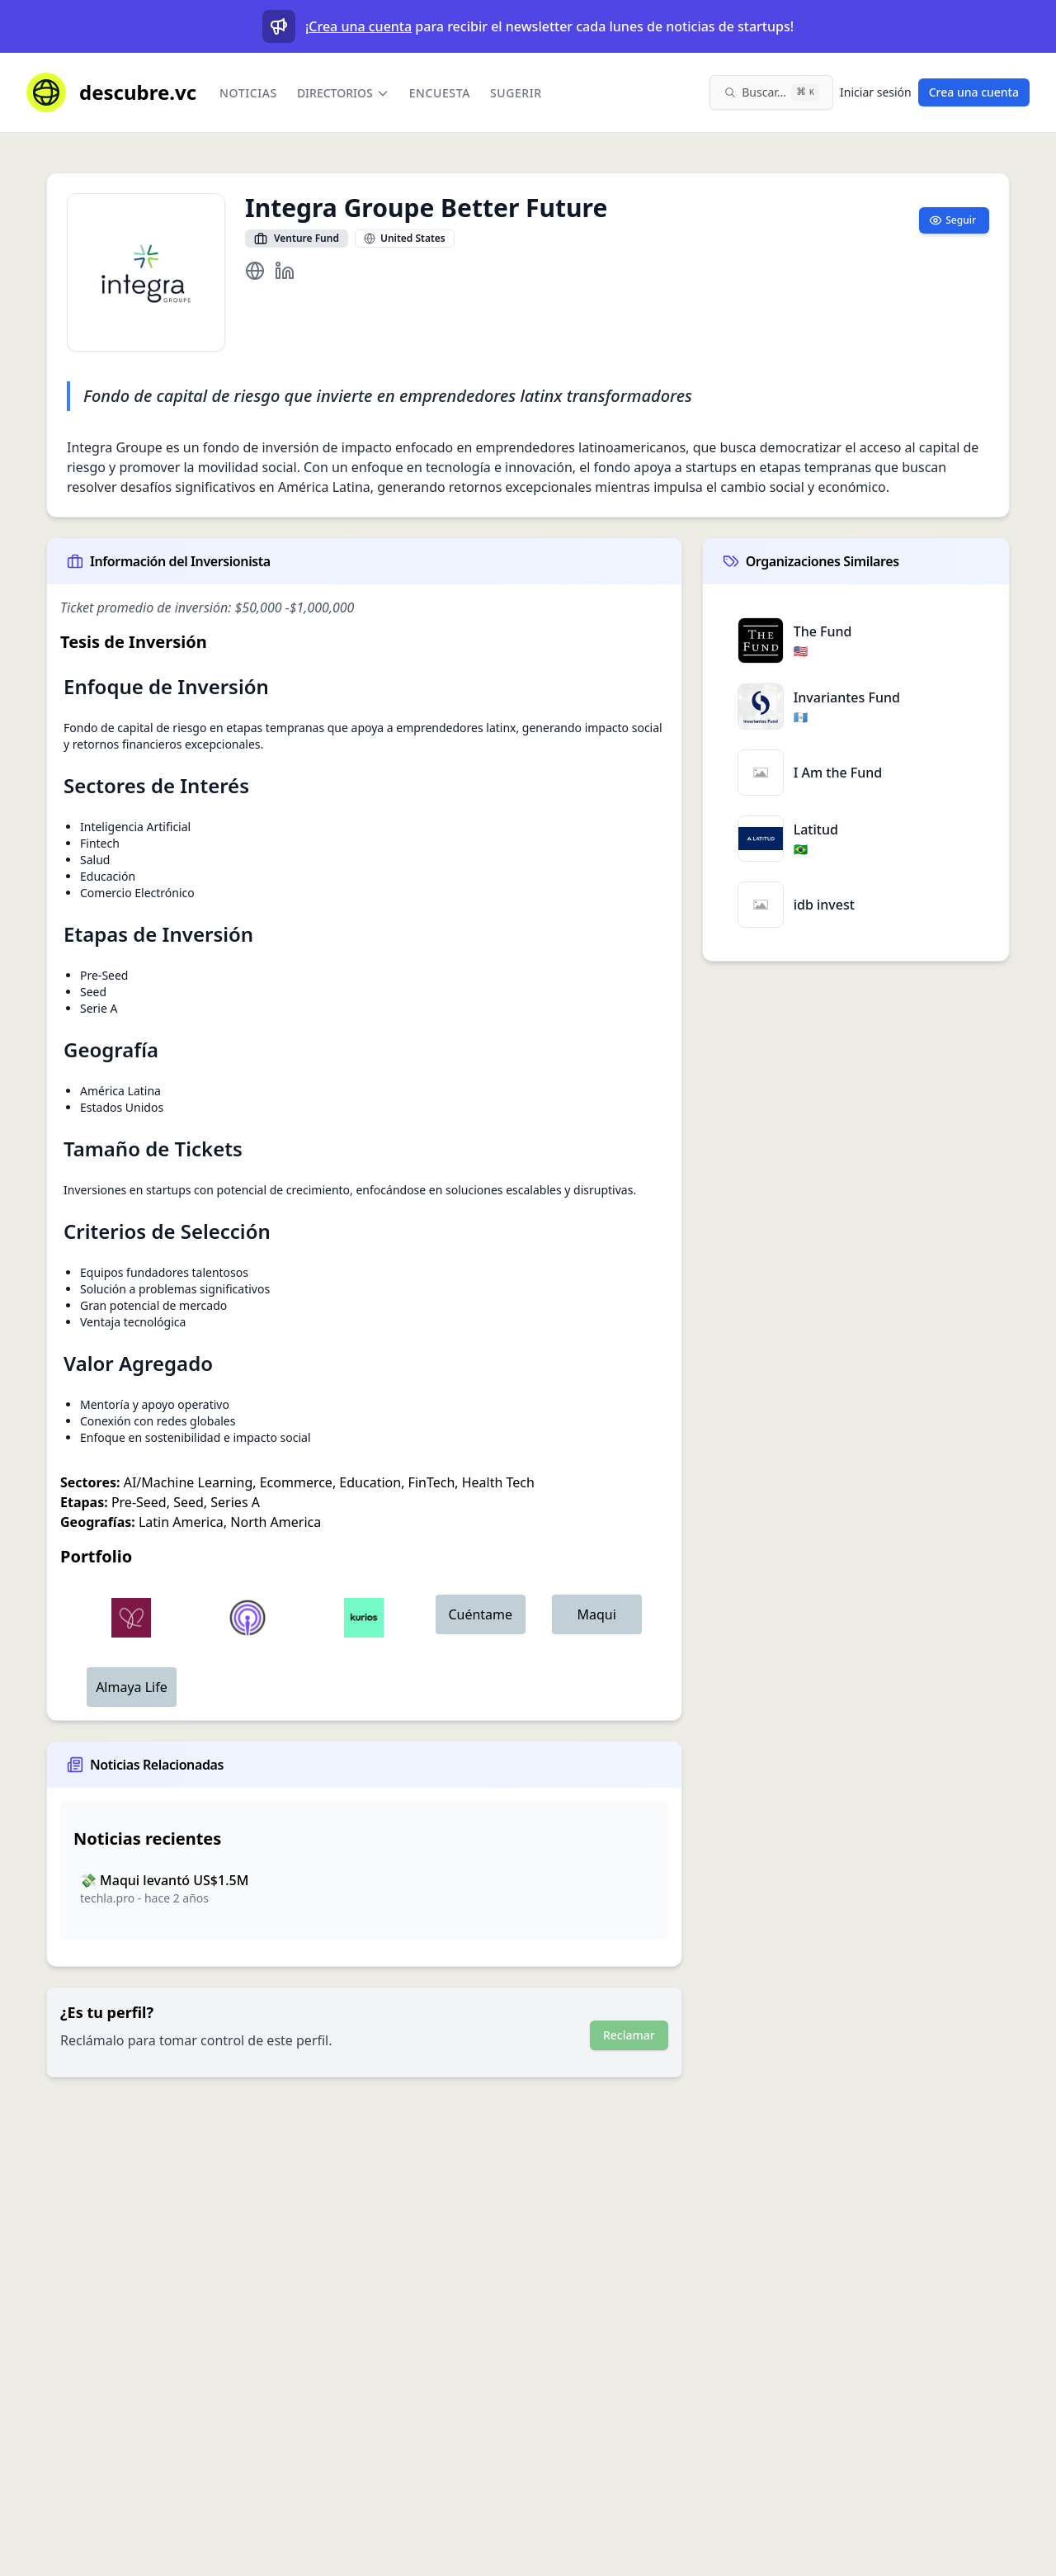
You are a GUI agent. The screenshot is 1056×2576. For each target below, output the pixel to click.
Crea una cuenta (360, 26)
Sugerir (516, 93)
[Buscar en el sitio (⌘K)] (771, 92)
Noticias (248, 93)
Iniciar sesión (876, 92)
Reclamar (629, 2035)
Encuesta (439, 93)
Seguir (952, 220)
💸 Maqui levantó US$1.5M (164, 1880)
